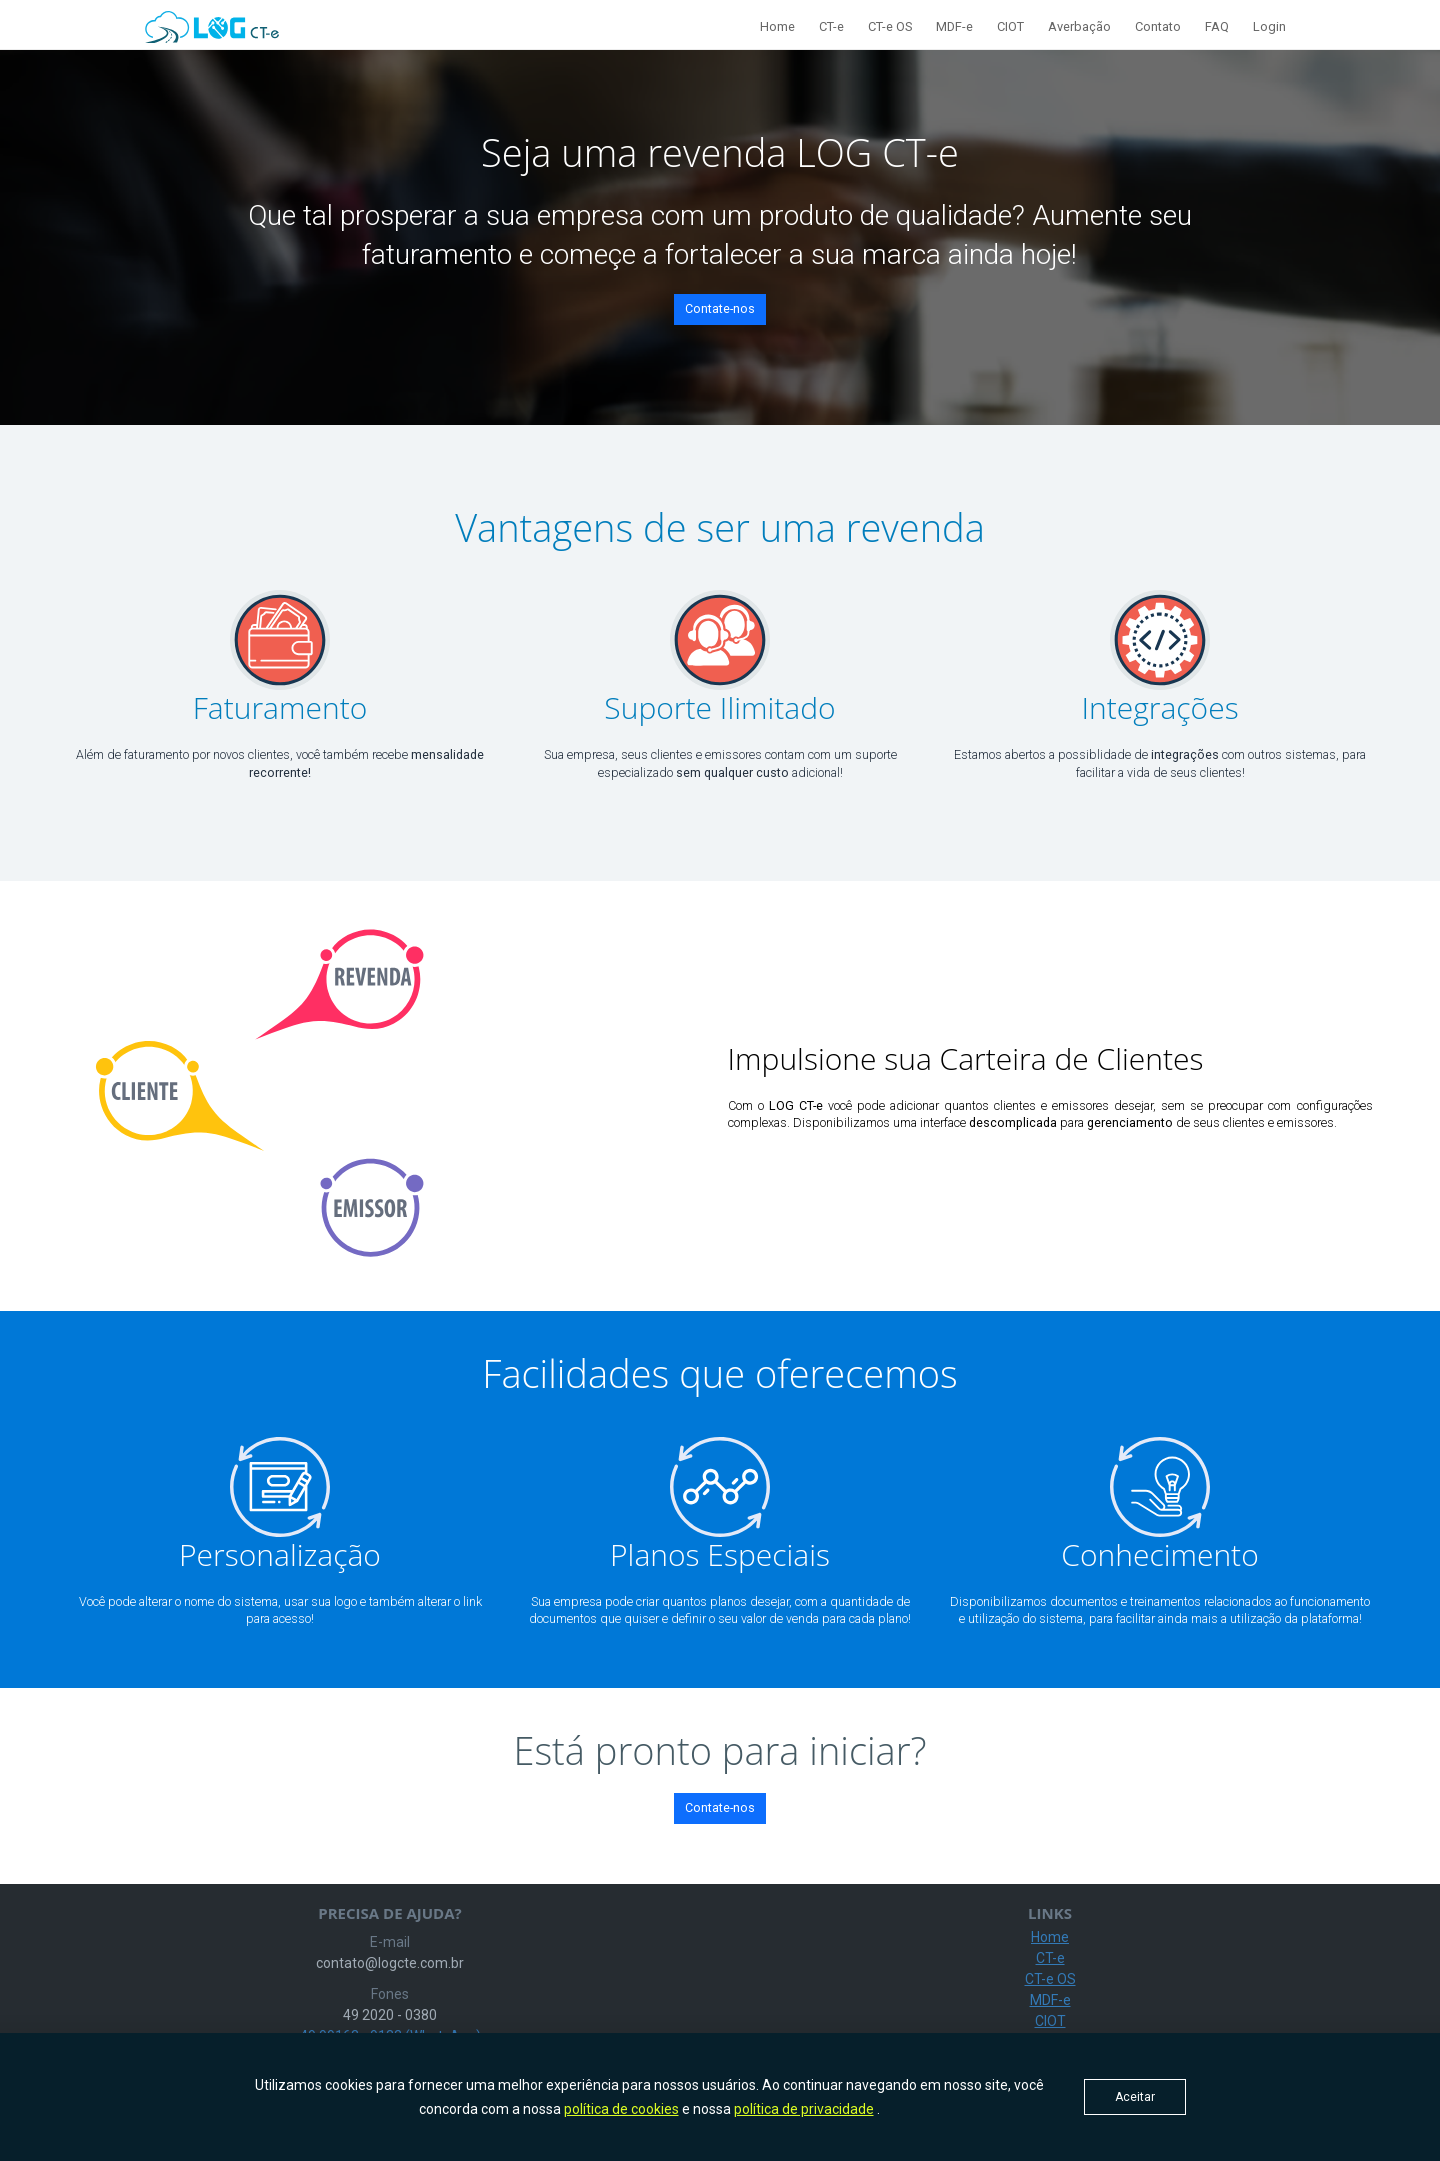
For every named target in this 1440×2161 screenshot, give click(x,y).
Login (1269, 26)
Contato (1158, 26)
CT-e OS (890, 26)
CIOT (1010, 26)
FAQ (1217, 26)
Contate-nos (720, 308)
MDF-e (954, 26)
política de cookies (621, 2109)
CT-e (831, 26)
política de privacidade (804, 2109)
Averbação (1079, 26)
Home (777, 26)
